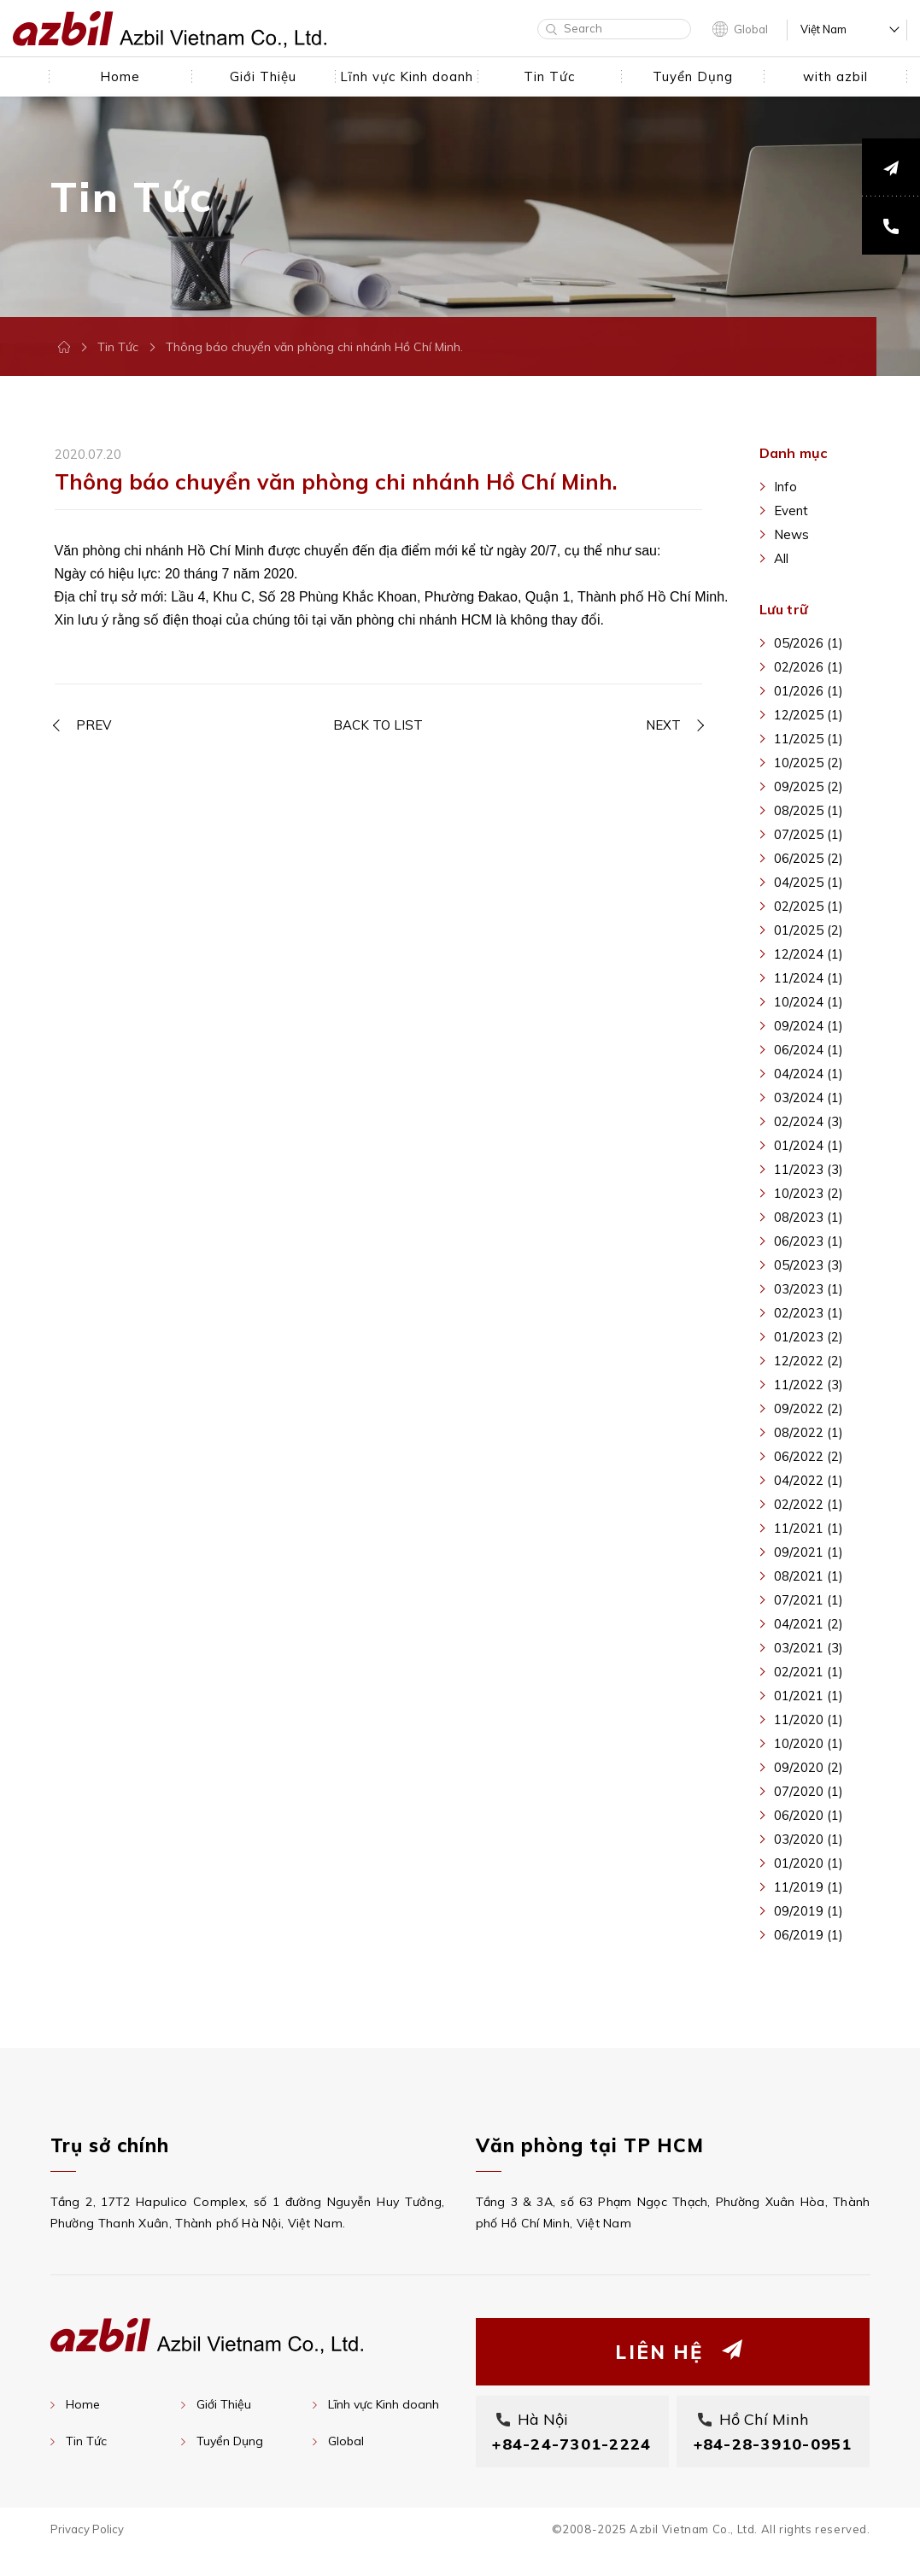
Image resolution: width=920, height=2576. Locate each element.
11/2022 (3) (808, 1384)
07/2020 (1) (808, 1791)
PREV (93, 720)
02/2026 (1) (808, 667)
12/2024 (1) (808, 954)
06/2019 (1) (808, 1935)
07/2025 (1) (808, 834)
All (781, 558)
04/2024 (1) (808, 1073)
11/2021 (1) (808, 1528)
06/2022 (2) (808, 1456)
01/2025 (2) (808, 930)
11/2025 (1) (808, 739)
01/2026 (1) (808, 691)
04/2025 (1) (808, 882)
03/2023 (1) (808, 1289)
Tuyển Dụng (229, 2441)
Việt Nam (823, 29)
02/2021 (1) (808, 1672)
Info (785, 486)
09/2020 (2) (808, 1767)
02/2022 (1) (808, 1504)
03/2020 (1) (808, 1839)
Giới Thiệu (223, 2404)
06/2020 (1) (808, 1815)
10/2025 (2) (808, 762)
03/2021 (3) (808, 1648)
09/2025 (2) (808, 786)
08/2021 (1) (808, 1576)
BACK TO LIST (378, 720)
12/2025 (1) (808, 715)
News (791, 534)
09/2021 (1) (808, 1552)
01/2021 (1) (808, 1695)
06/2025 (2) (808, 858)
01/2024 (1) (808, 1145)
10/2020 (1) (808, 1743)
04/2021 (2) (808, 1624)
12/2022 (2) (808, 1361)
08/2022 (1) (808, 1432)
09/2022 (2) (808, 1408)
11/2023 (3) (808, 1169)
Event (791, 510)
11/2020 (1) (808, 1719)
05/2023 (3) (808, 1265)
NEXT (663, 720)
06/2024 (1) (808, 1050)
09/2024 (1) (808, 1026)
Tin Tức (117, 347)
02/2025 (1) (808, 906)
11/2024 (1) (808, 978)
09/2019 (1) (808, 1911)
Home (83, 2404)
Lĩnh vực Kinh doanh (383, 2404)
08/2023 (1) (808, 1217)
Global (751, 29)
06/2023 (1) (808, 1241)
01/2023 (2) (808, 1337)
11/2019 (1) (808, 1887)
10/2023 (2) (808, 1193)
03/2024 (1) (808, 1097)
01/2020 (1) (808, 1863)
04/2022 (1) (808, 1480)
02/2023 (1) (808, 1313)
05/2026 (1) (808, 643)
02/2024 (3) (808, 1121)
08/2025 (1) (808, 810)
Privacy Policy (87, 2554)
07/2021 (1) (808, 1600)
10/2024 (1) (808, 1002)
